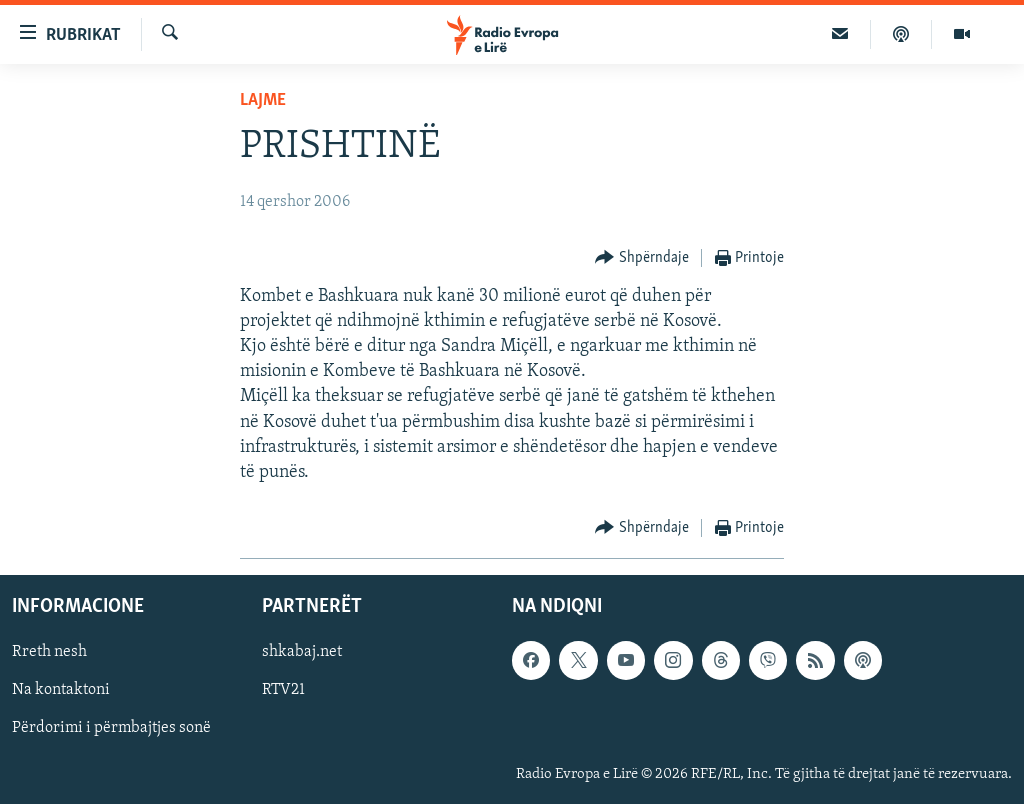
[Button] (642, 258)
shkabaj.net (302, 653)
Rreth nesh (49, 653)
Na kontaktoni (61, 691)
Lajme (263, 100)
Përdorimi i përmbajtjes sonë (111, 729)
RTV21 (283, 691)
